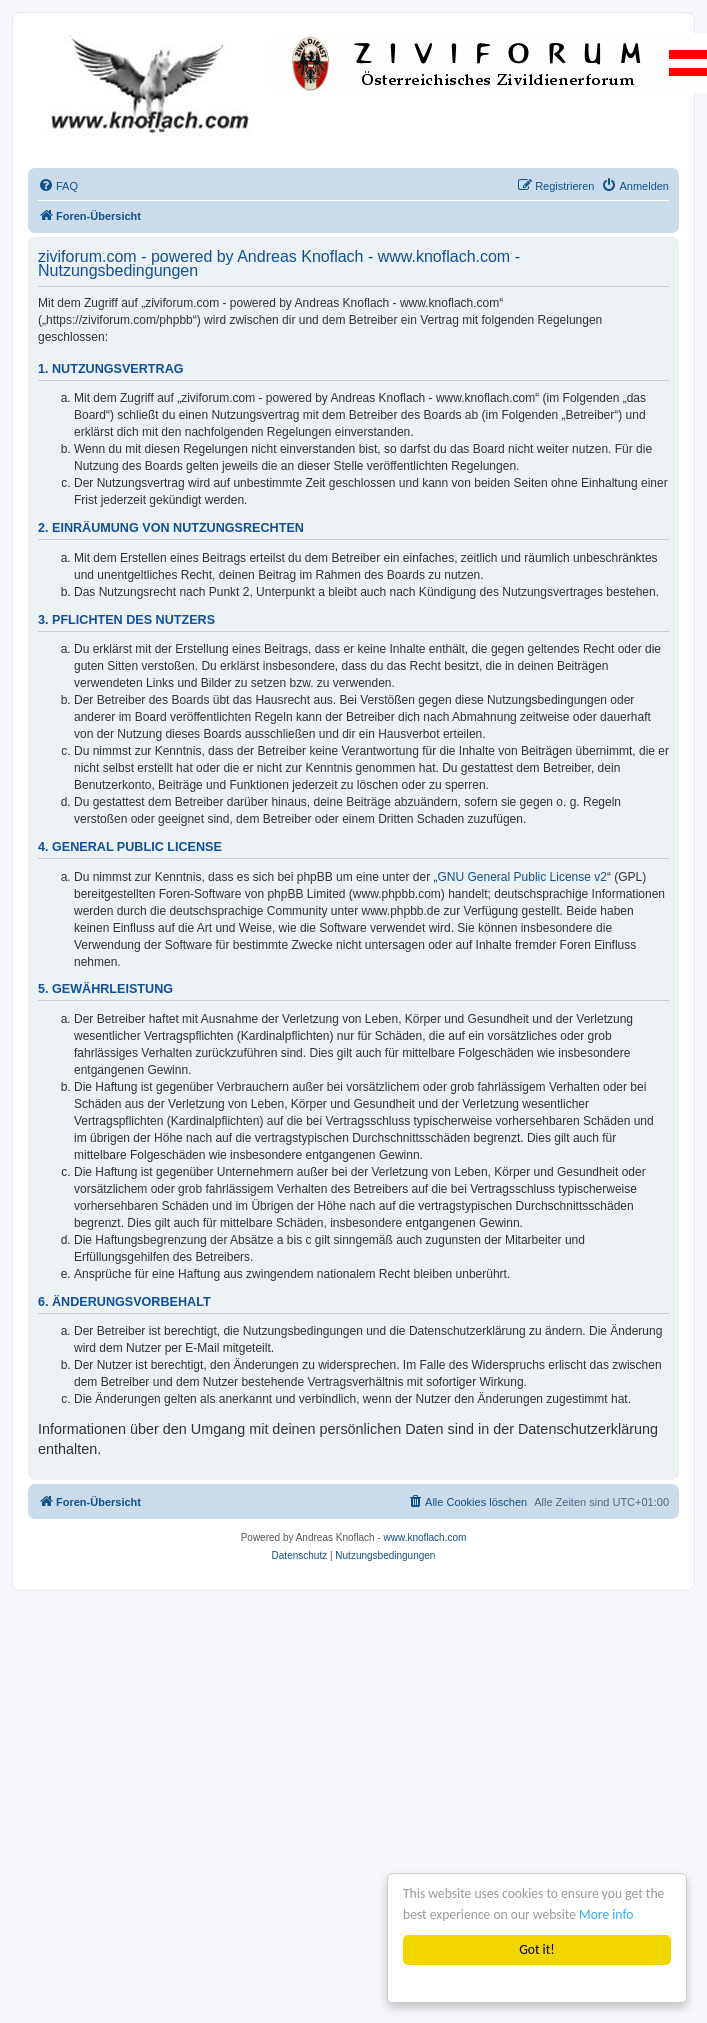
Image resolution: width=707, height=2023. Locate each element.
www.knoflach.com (425, 1537)
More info (606, 1914)
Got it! (536, 1949)
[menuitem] (58, 186)
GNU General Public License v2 (522, 877)
